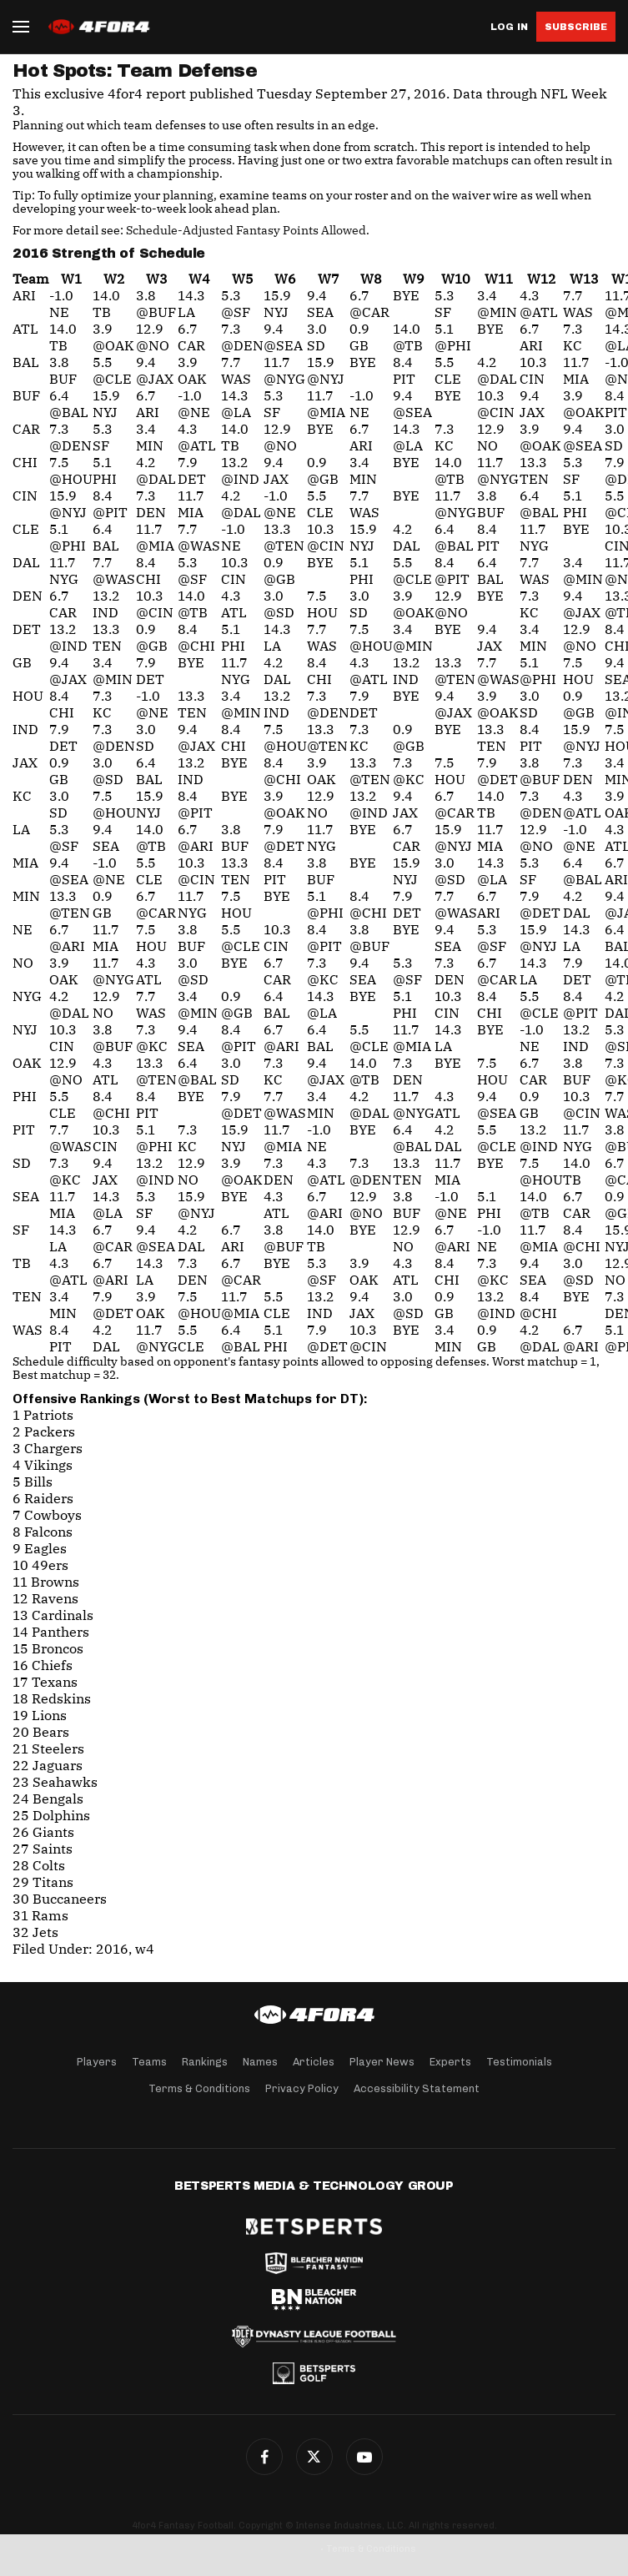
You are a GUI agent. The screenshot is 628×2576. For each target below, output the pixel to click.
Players (97, 2061)
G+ (364, 2456)
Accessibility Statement (417, 2088)
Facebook (264, 2456)
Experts (450, 2061)
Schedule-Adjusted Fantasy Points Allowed (246, 230)
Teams (149, 2061)
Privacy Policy (302, 2088)
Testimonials (519, 2061)
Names (260, 2061)
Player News (381, 2061)
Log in (509, 27)
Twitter (314, 2456)
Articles (313, 2061)
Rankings (205, 2061)
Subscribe (576, 27)
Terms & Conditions (199, 2088)
